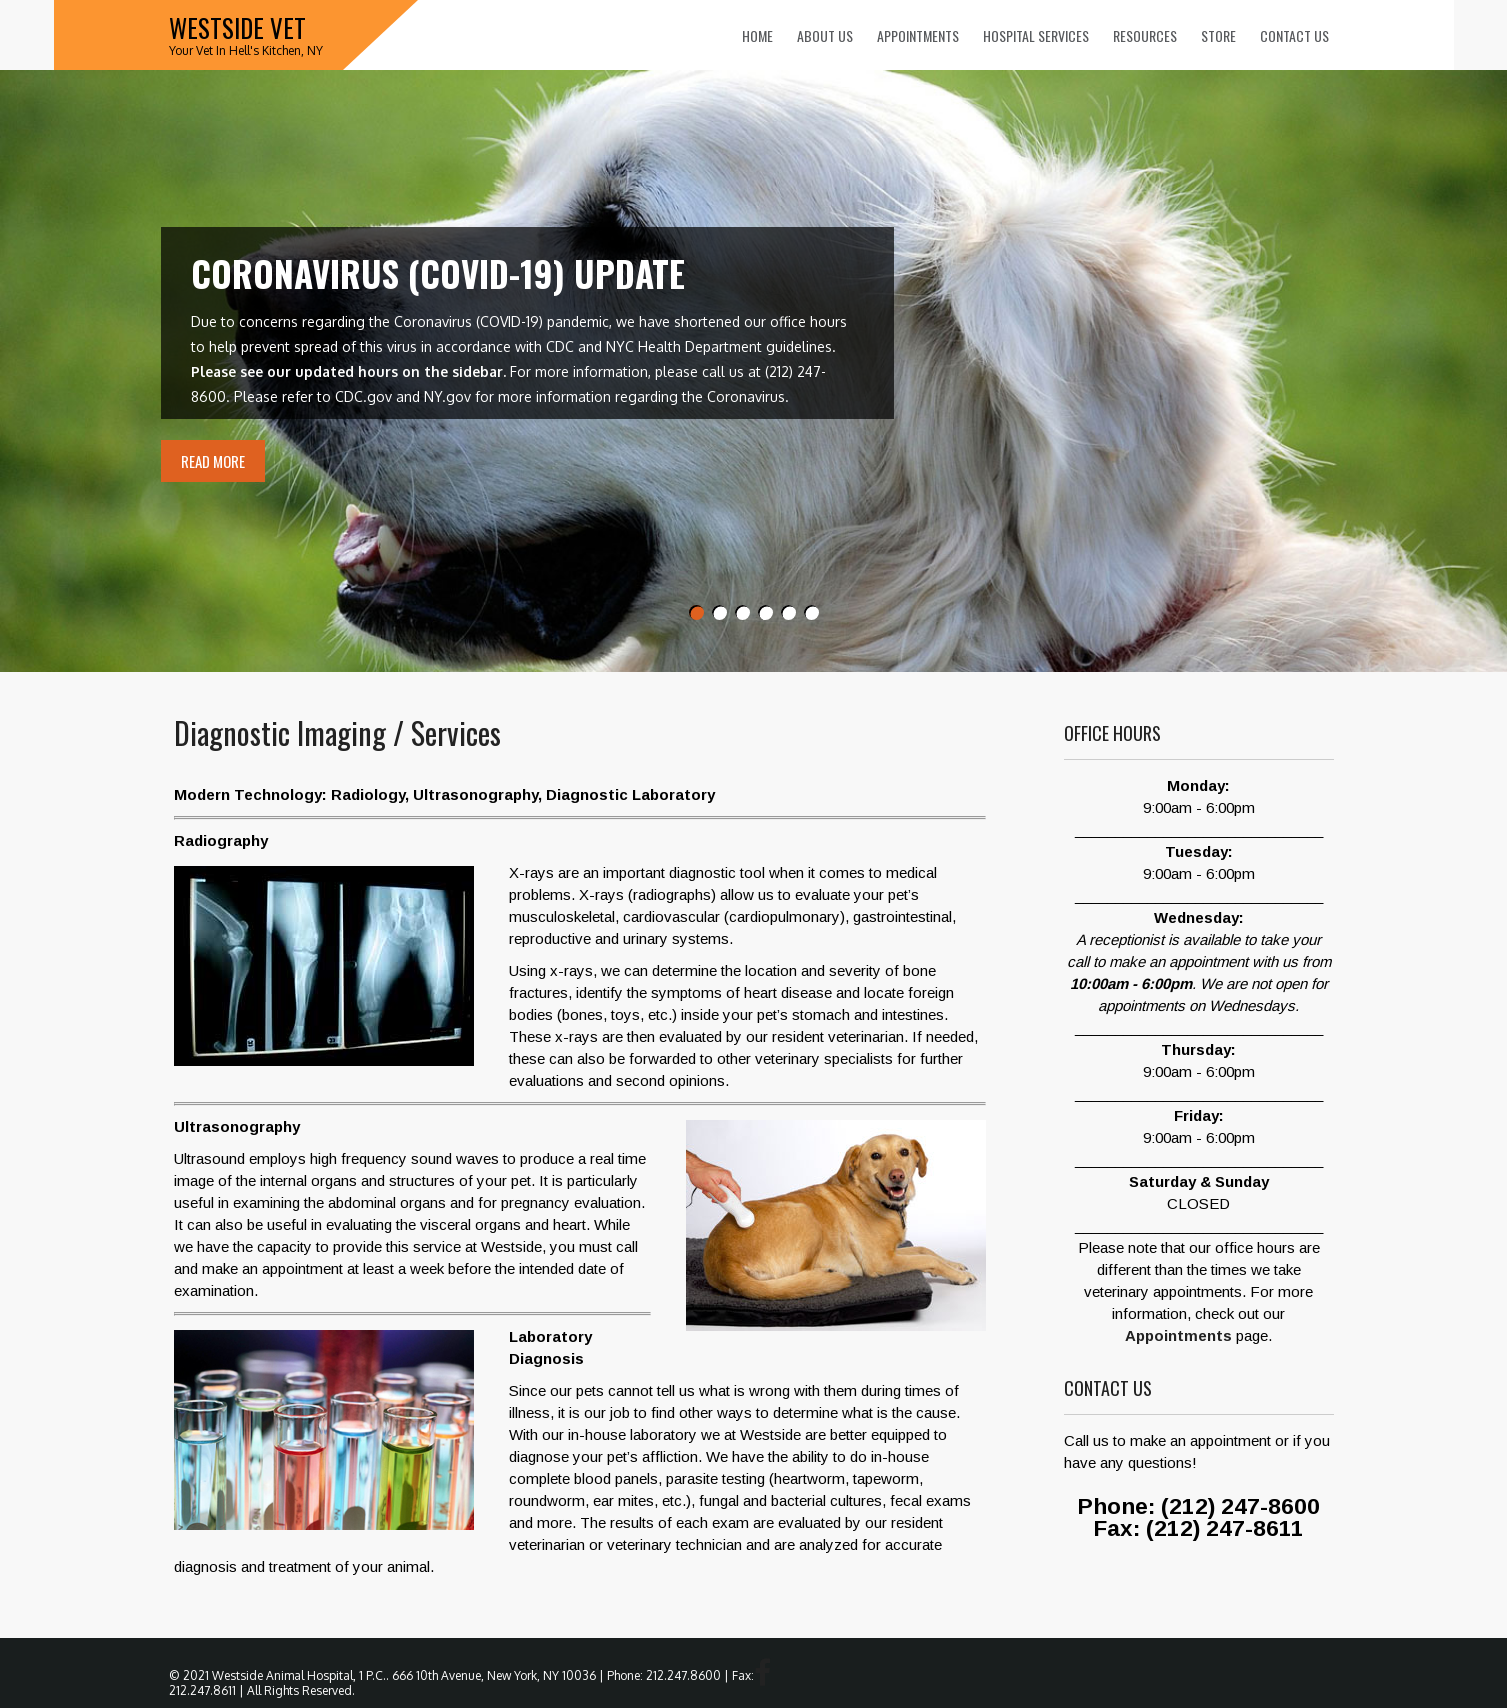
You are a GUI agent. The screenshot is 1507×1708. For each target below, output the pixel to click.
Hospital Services (1036, 35)
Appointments (918, 35)
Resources (1145, 35)
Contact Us (1294, 35)
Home (757, 35)
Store (1218, 35)
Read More (213, 461)
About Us (825, 35)
